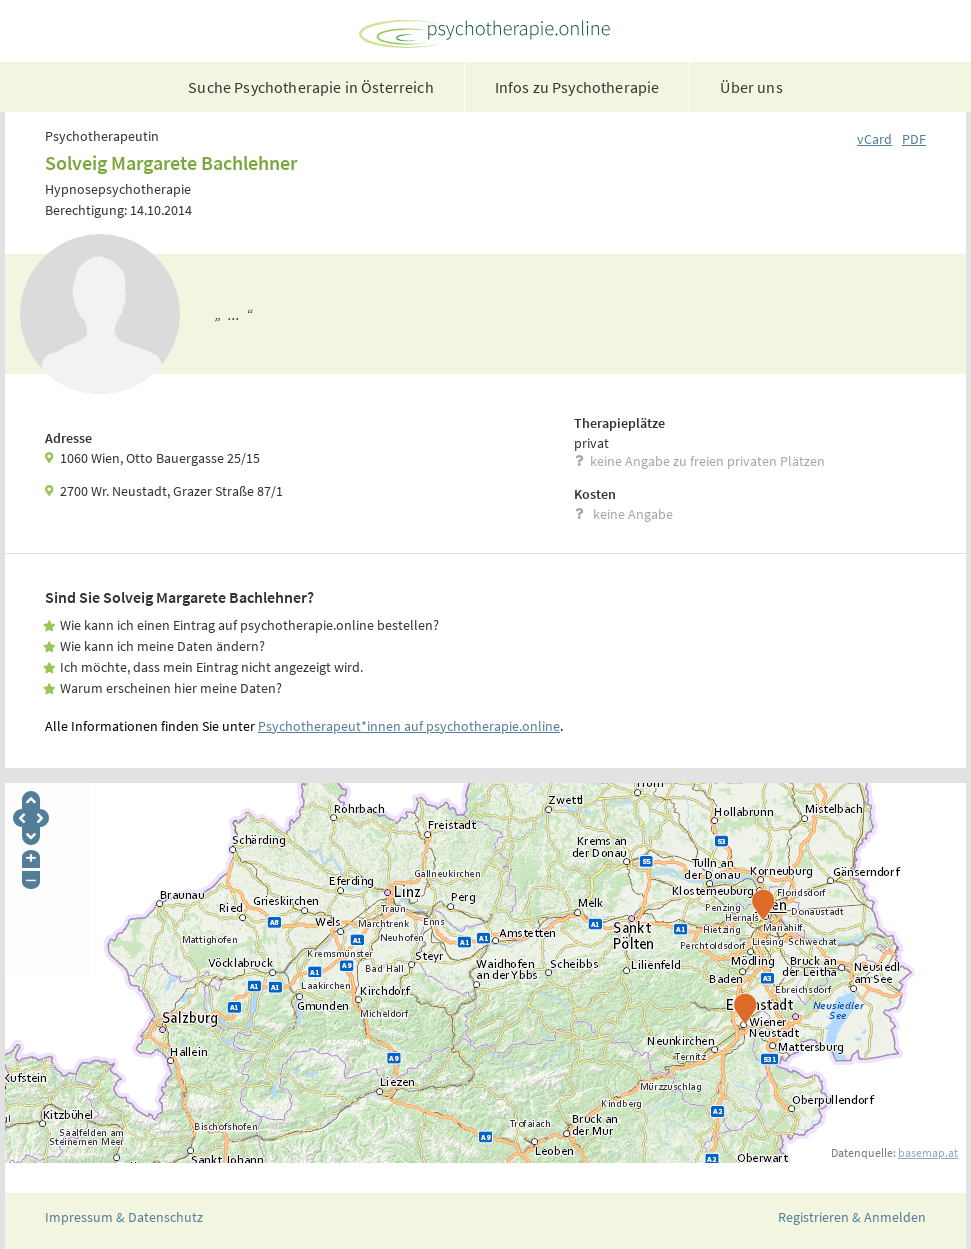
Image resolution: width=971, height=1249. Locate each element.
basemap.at (928, 1152)
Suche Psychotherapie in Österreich (310, 87)
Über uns (751, 87)
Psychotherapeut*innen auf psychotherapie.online (409, 726)
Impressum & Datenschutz (124, 1217)
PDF (914, 139)
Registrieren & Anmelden (852, 1217)
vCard (874, 139)
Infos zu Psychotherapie (577, 87)
